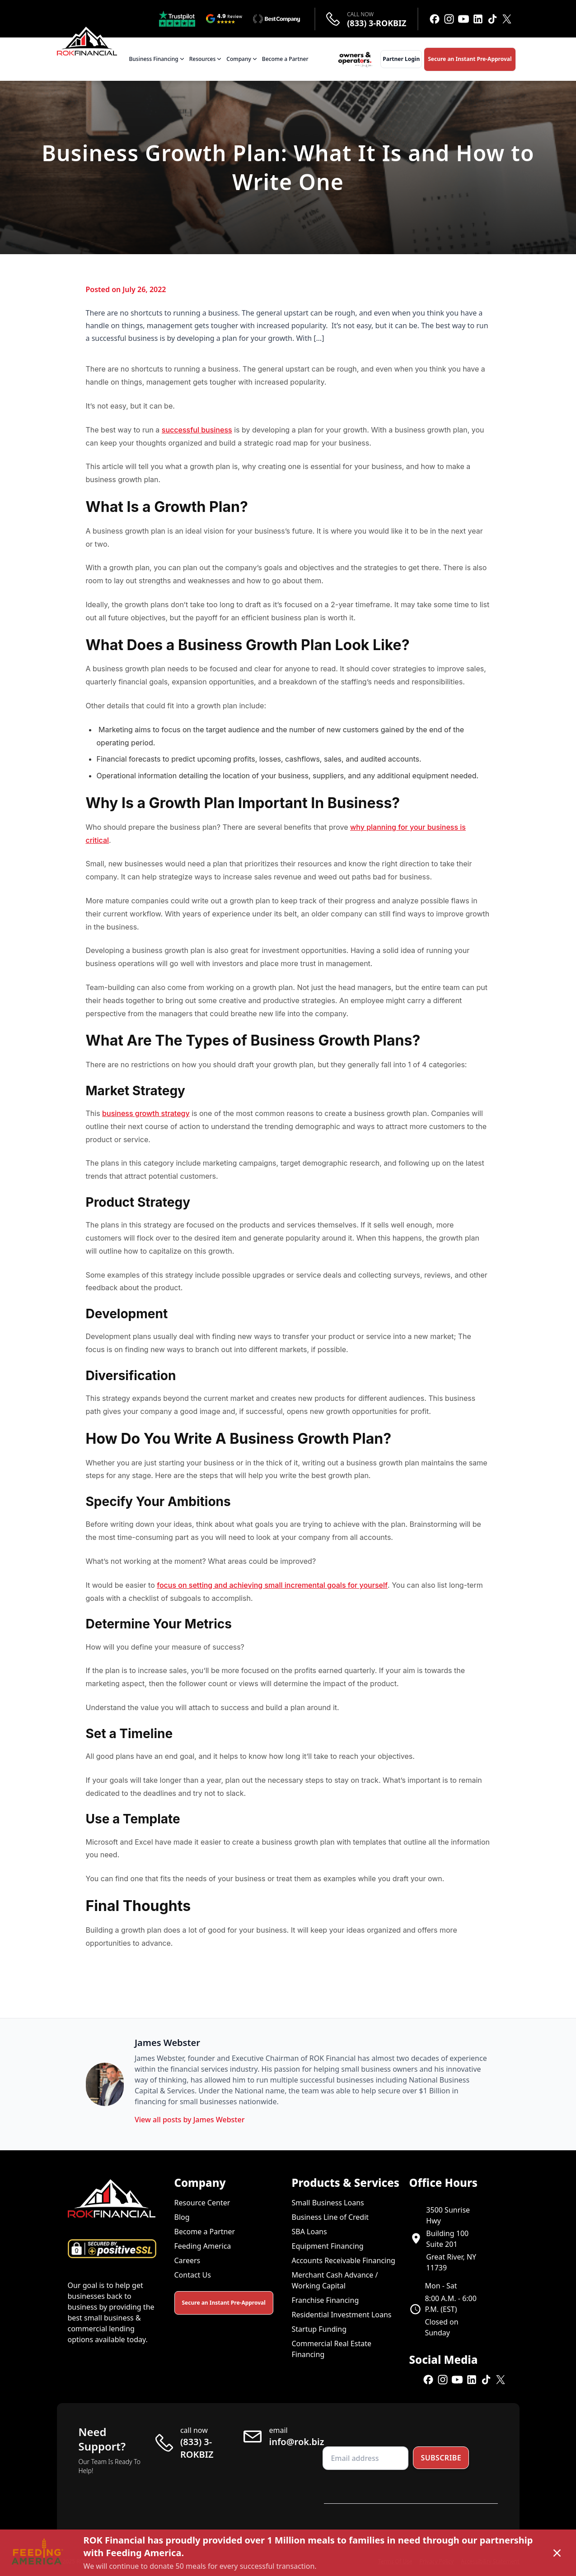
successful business (197, 429)
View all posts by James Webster (190, 2120)
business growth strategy (146, 1113)
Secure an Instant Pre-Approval (469, 59)
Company (242, 59)
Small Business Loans (328, 2203)
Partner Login (401, 59)
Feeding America (202, 2246)
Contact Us (192, 2275)
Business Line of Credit (330, 2217)
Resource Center (202, 2203)
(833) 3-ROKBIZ (376, 23)
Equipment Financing (328, 2246)
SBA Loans (309, 2232)
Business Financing (157, 59)
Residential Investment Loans (342, 2315)
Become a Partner (285, 59)
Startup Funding (319, 2329)
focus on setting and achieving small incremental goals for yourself (272, 1585)
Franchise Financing (325, 2300)
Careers (187, 2260)
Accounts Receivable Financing (343, 2260)
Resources (206, 59)
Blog (182, 2217)
